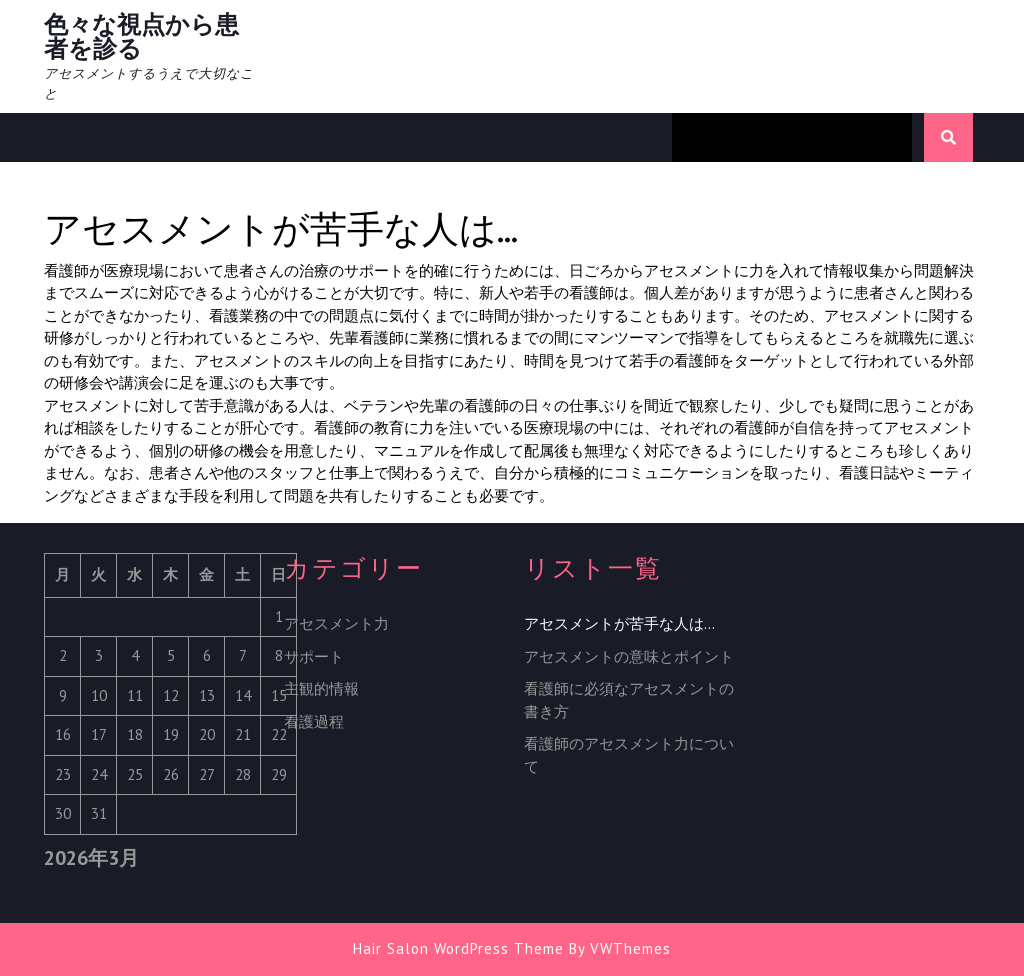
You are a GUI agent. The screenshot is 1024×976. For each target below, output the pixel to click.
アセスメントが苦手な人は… (619, 623)
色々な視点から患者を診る (141, 36)
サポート (314, 656)
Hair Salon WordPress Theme (458, 948)
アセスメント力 (336, 623)
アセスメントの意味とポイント (629, 656)
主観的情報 (321, 688)
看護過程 (314, 721)
